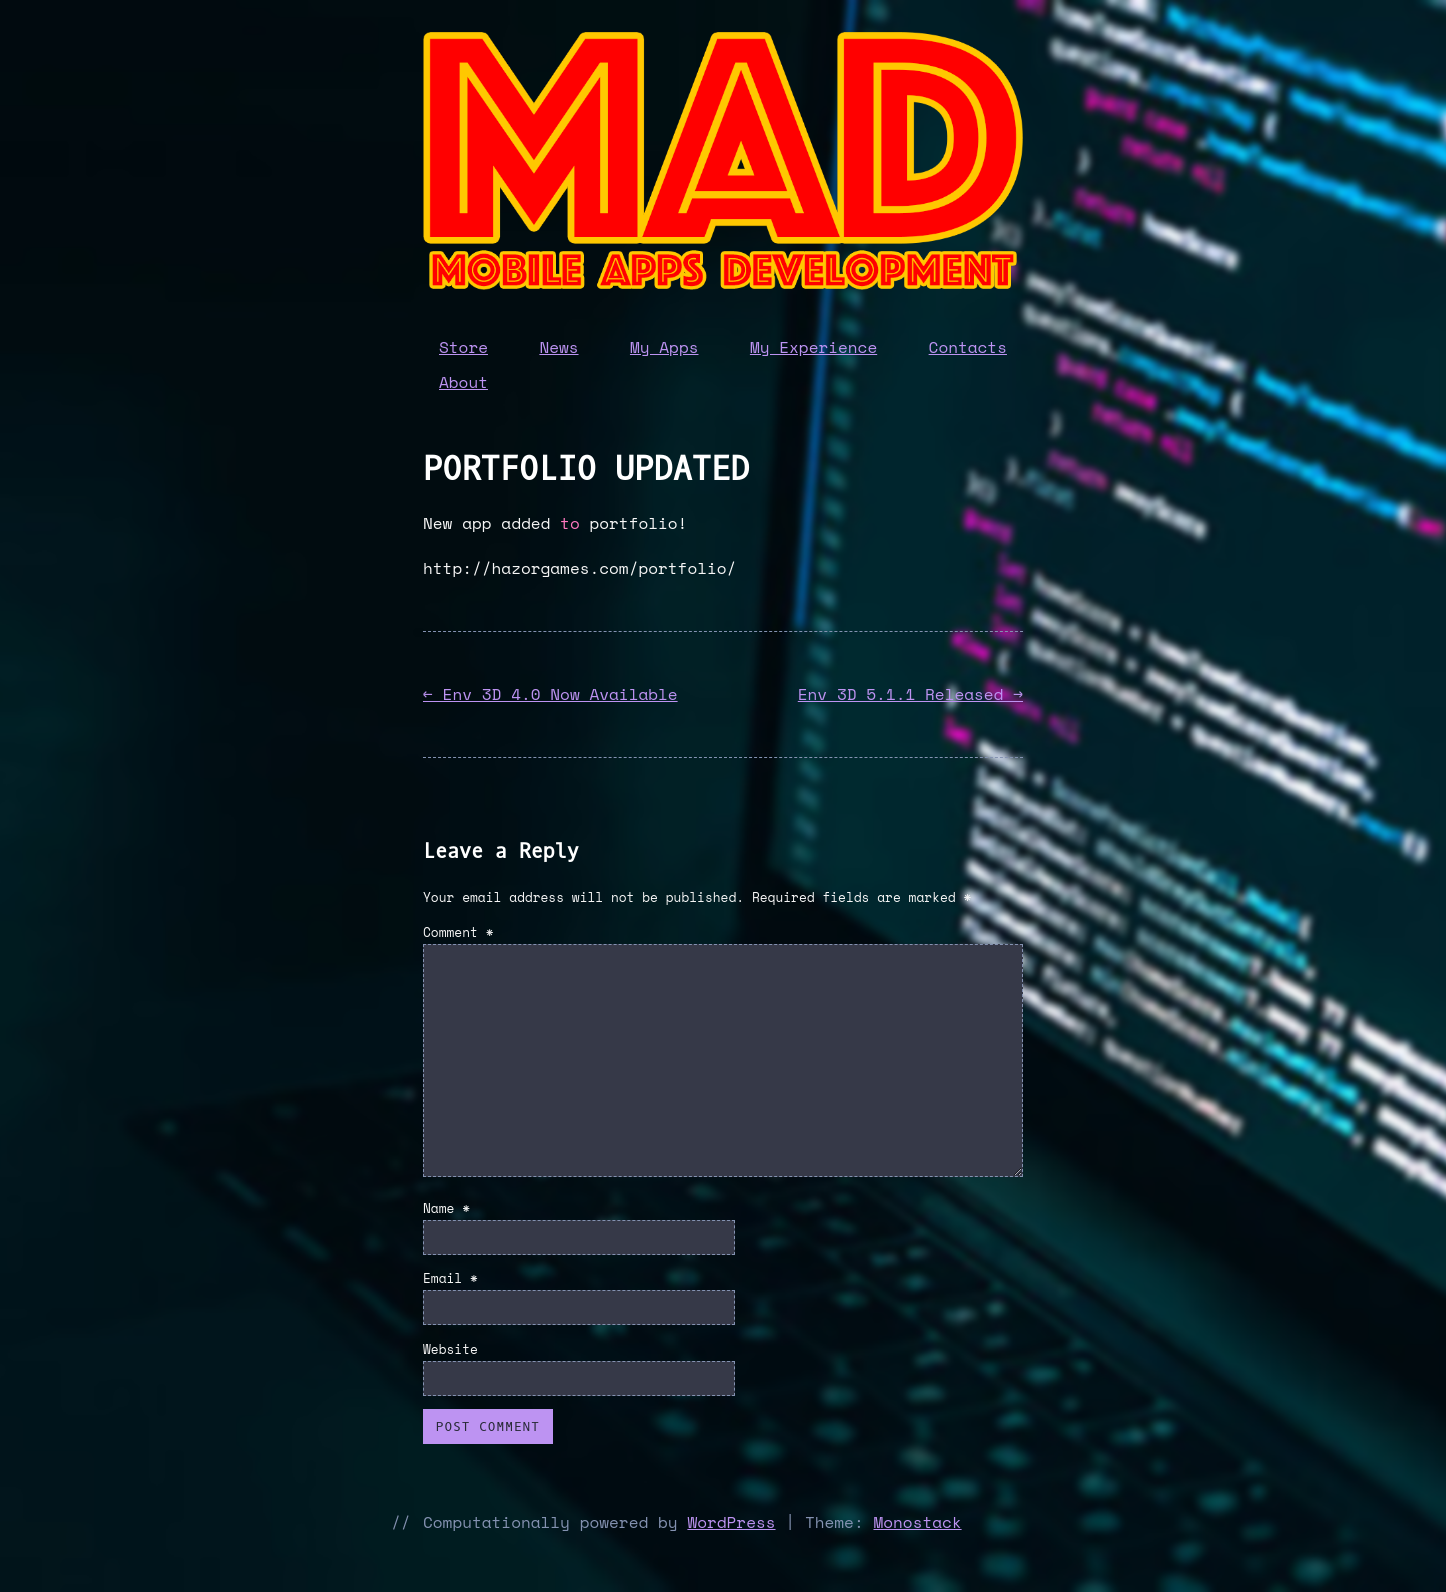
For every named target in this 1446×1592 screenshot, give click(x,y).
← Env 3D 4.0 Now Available (550, 694)
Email (450, 1278)
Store (463, 347)
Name (446, 1208)
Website (450, 1349)
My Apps (664, 347)
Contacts (968, 347)
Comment (458, 932)
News (558, 347)
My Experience (813, 347)
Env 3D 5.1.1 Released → (910, 694)
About (463, 382)
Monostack (917, 1522)
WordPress (731, 1522)
